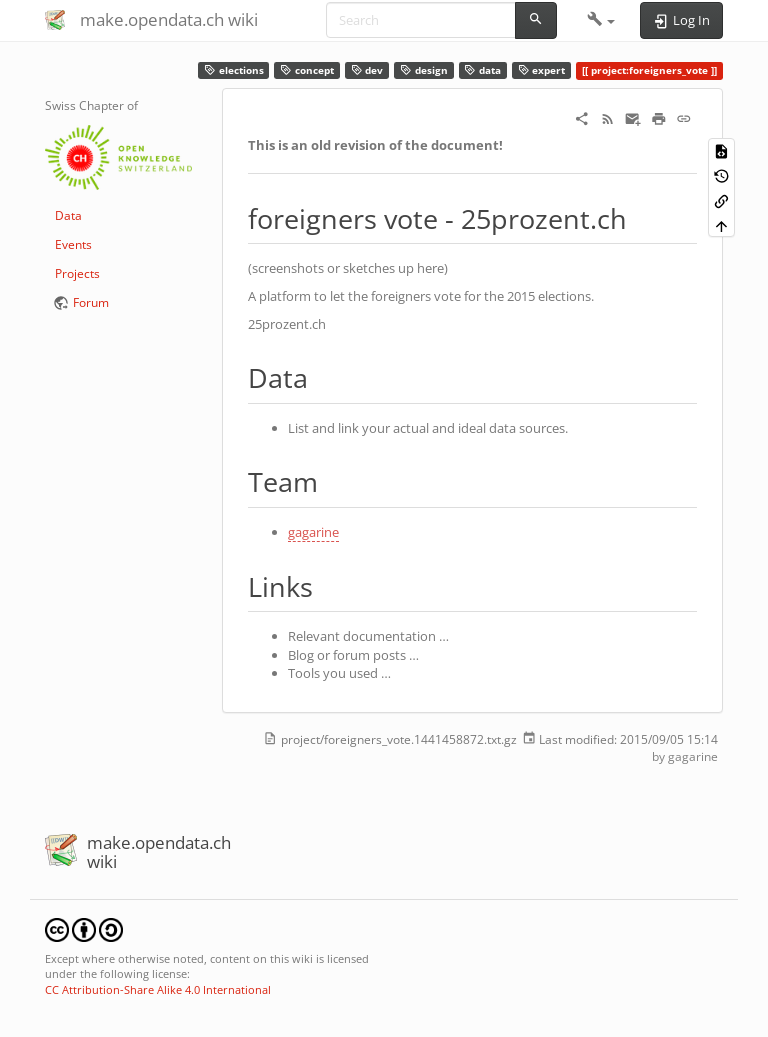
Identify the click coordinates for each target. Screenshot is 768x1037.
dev (367, 70)
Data (68, 215)
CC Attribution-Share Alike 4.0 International (158, 989)
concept (307, 70)
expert (542, 70)
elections (234, 70)
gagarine (313, 532)
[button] (601, 20)
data (482, 70)
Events (73, 244)
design (424, 70)
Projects (77, 273)
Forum (91, 302)
